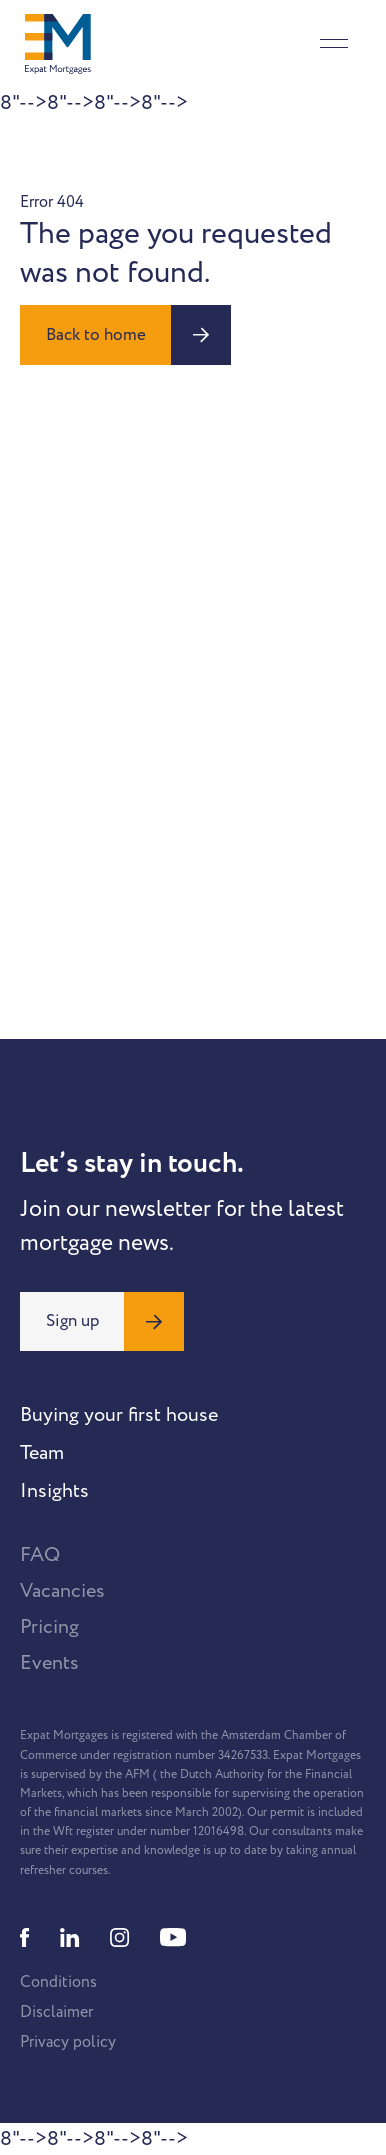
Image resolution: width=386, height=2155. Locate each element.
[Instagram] (120, 1937)
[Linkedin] (70, 1937)
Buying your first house (119, 1415)
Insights (54, 1491)
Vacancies (62, 1591)
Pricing (49, 1627)
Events (49, 1663)
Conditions (58, 1982)
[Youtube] (173, 1937)
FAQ (40, 1555)
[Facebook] (25, 1937)
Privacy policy (68, 2042)
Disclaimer (56, 2012)
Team (42, 1453)
